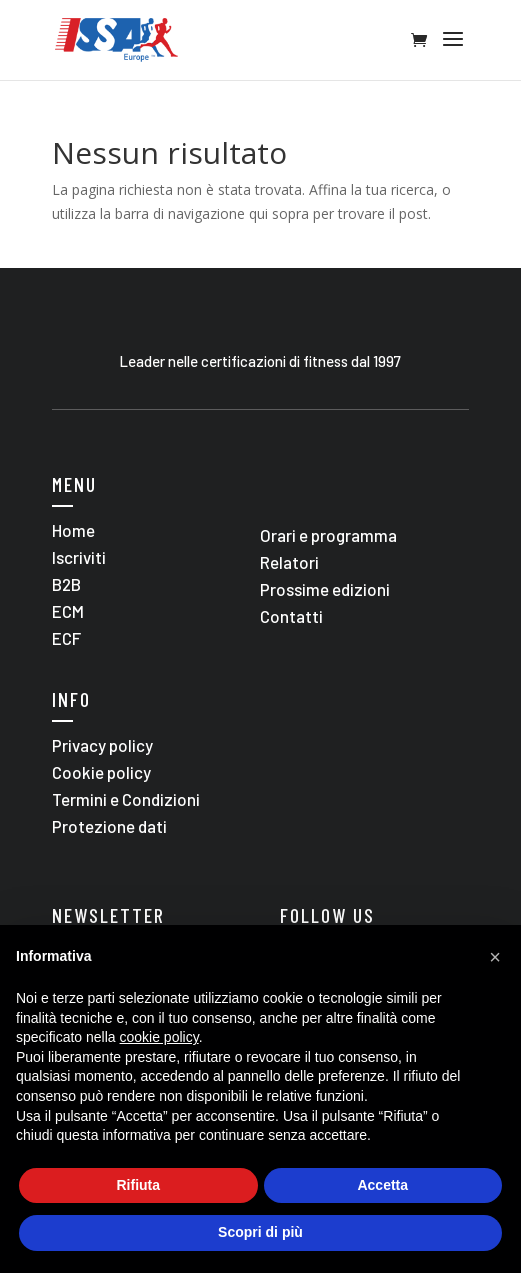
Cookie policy (101, 772)
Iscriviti (79, 557)
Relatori (289, 562)
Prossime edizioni (325, 589)
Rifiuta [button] (138, 1185)
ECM (68, 611)
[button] (495, 957)
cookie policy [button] (159, 1037)
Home (73, 530)
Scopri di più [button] (260, 1232)
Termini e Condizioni (126, 799)
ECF (66, 638)
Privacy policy (102, 745)
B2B (66, 584)
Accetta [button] (382, 1185)
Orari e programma (328, 535)
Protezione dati (109, 826)
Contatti (291, 616)
